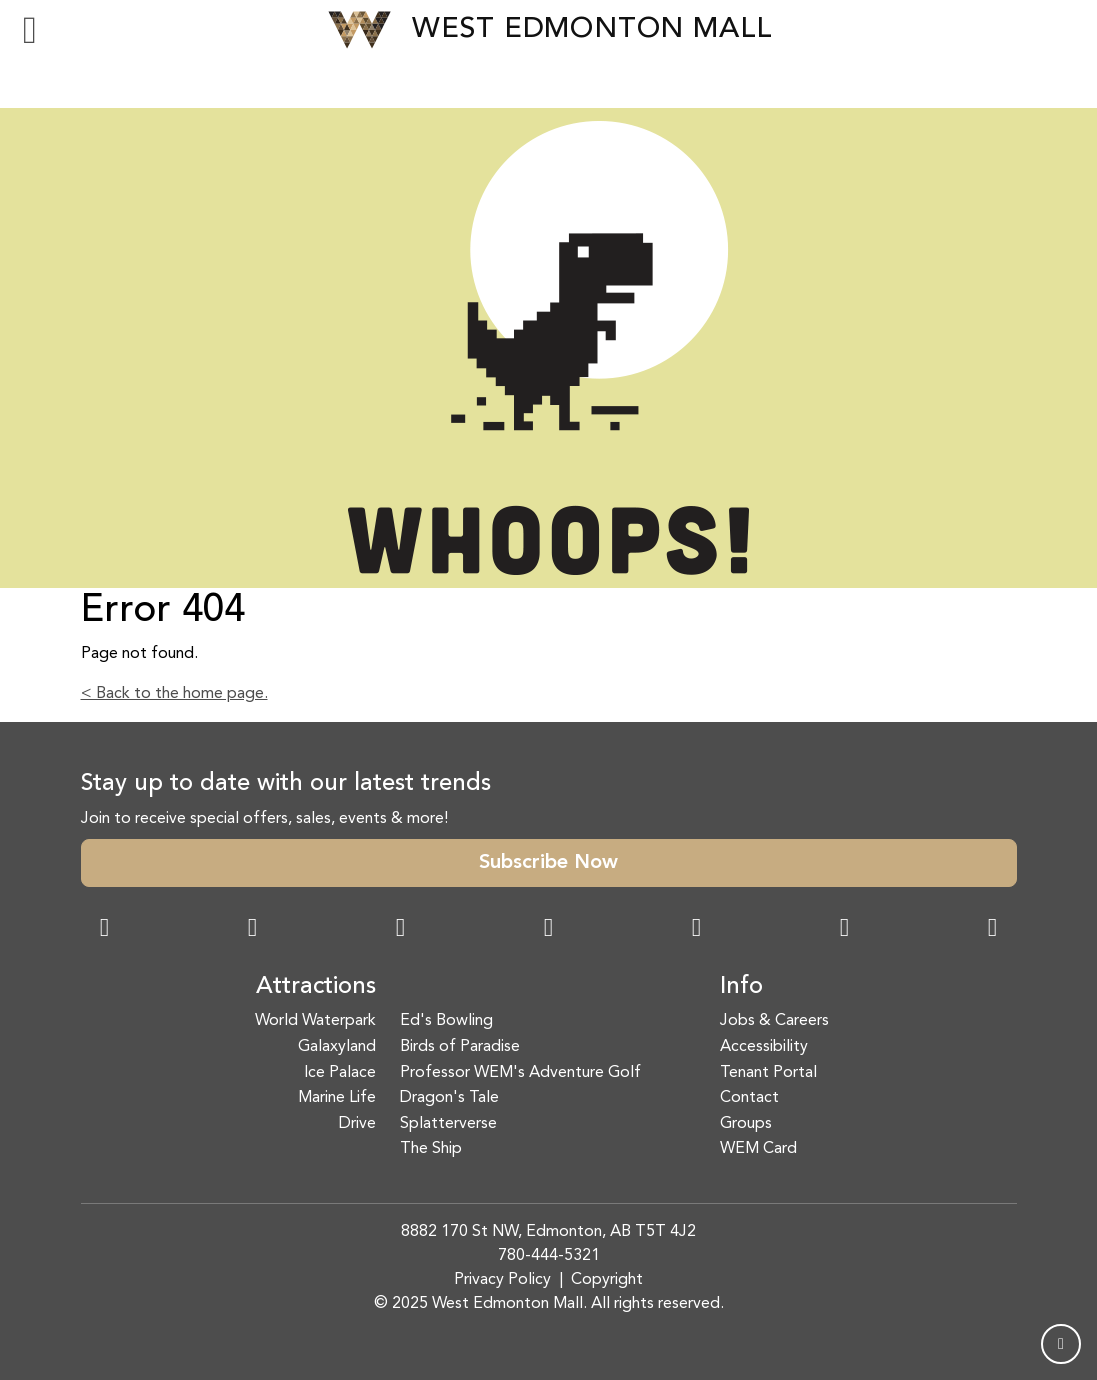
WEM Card (758, 1149)
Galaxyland (337, 1047)
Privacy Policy (502, 1280)
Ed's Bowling (446, 1021)
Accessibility (764, 1047)
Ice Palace (340, 1073)
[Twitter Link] (549, 930)
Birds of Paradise (460, 1047)
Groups (746, 1124)
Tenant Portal (768, 1073)
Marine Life (337, 1098)
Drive (357, 1124)
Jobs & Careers (774, 1021)
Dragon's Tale (449, 1098)
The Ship (431, 1149)
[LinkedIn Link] (993, 930)
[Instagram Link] (253, 930)
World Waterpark (315, 1021)
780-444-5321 (549, 1256)
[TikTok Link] (845, 930)
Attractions (316, 987)
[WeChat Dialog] (697, 930)
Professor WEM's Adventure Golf (520, 1073)
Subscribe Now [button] (548, 863)
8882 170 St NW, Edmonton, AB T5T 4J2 (548, 1232)
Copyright (607, 1280)
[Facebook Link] (105, 930)
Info (741, 987)
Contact (749, 1098)
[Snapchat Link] (401, 930)
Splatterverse (448, 1124)
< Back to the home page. (174, 694)
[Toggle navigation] (30, 30)
